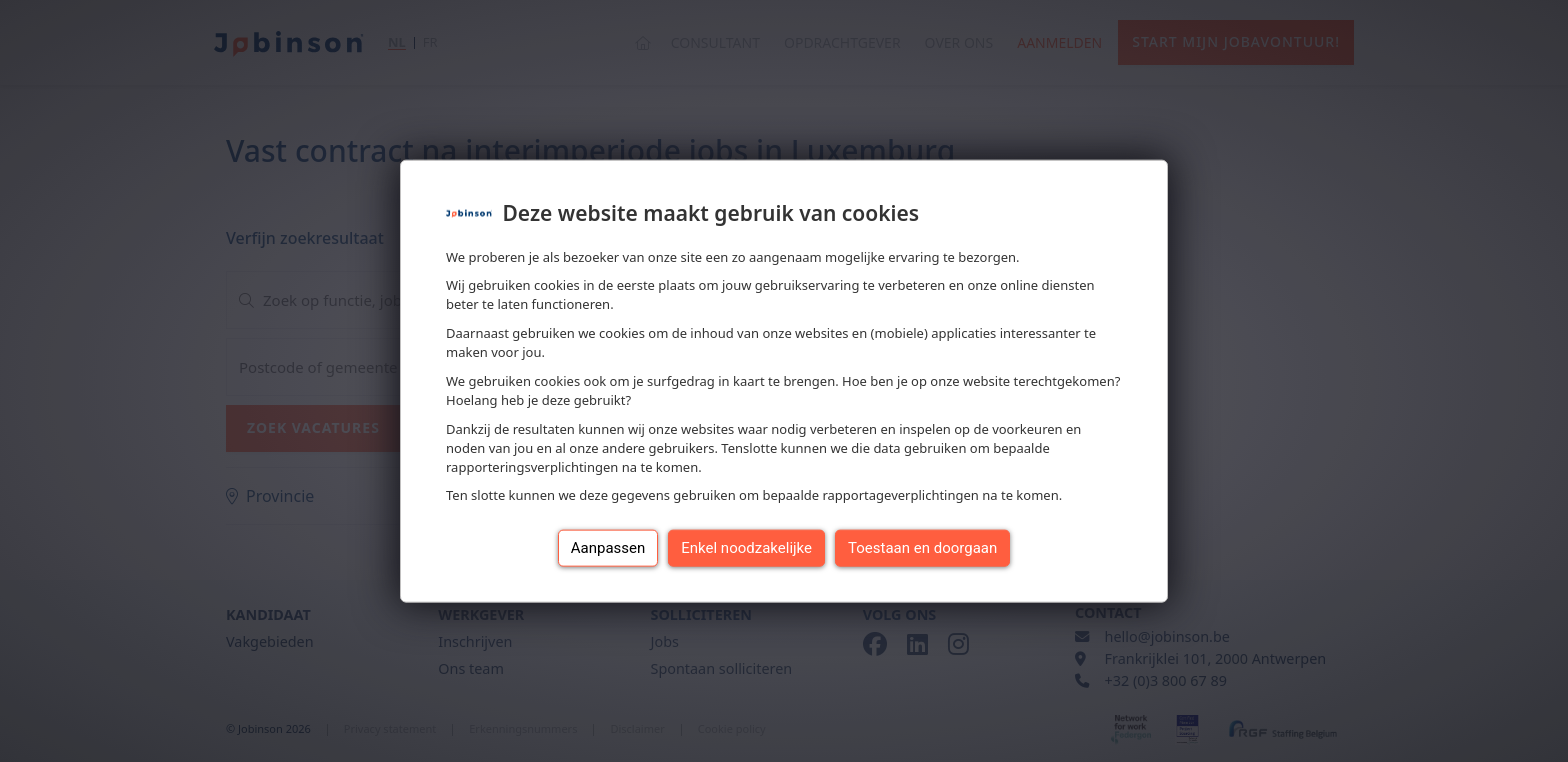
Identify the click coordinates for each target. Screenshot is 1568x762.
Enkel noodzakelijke (746, 548)
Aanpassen (608, 548)
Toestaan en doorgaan (922, 548)
